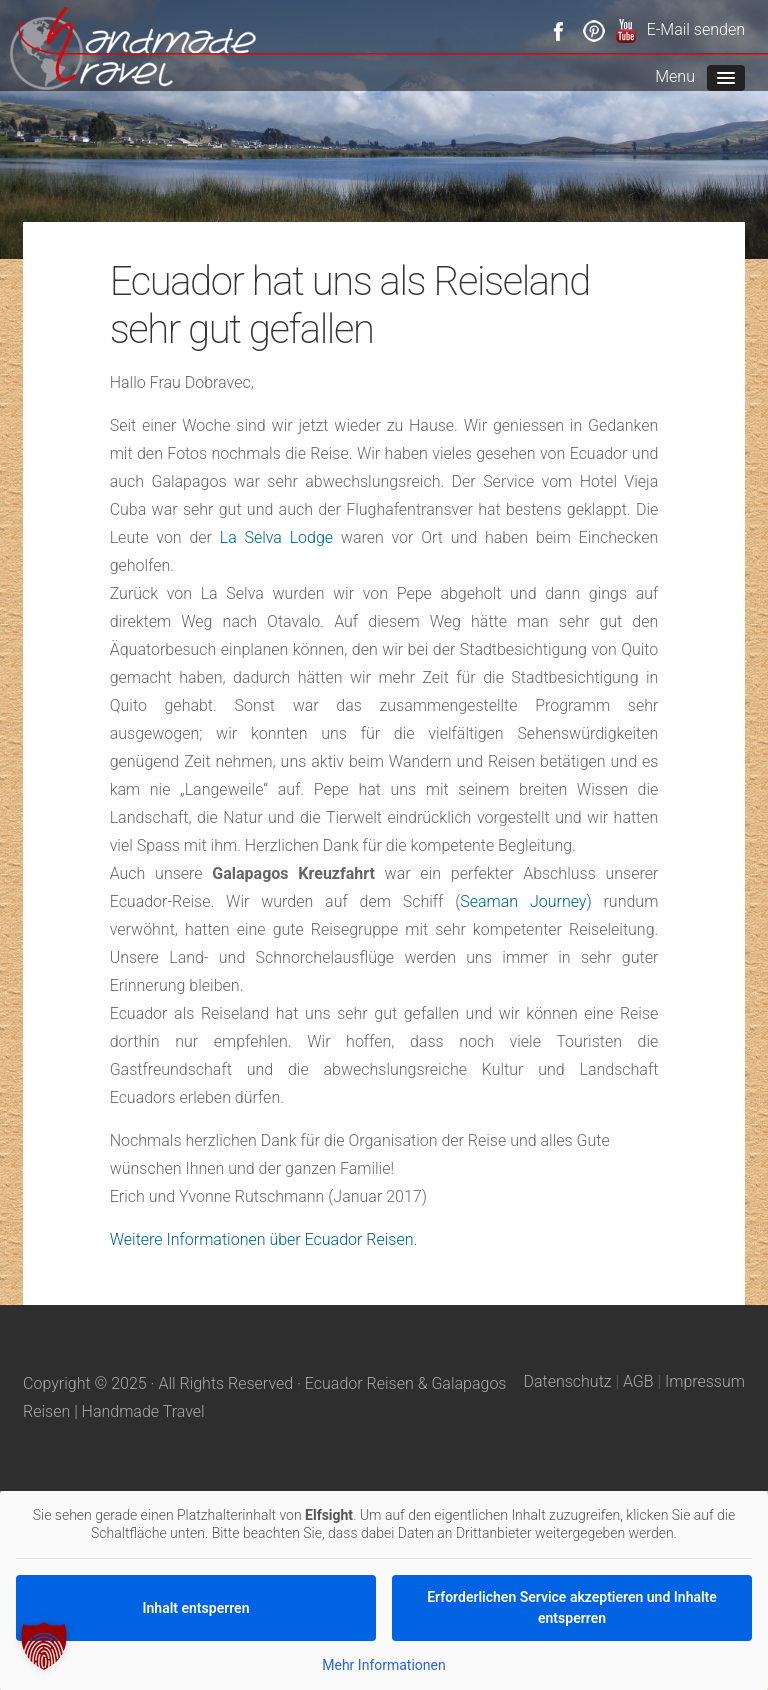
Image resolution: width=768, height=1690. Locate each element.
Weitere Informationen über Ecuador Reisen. (264, 1239)
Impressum (705, 1381)
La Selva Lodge (276, 537)
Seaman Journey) (525, 901)
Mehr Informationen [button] (383, 1665)
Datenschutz (567, 1381)
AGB (638, 1381)
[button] (44, 1646)
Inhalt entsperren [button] (196, 1607)
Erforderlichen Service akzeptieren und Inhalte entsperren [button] (572, 1607)
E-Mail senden (696, 29)
